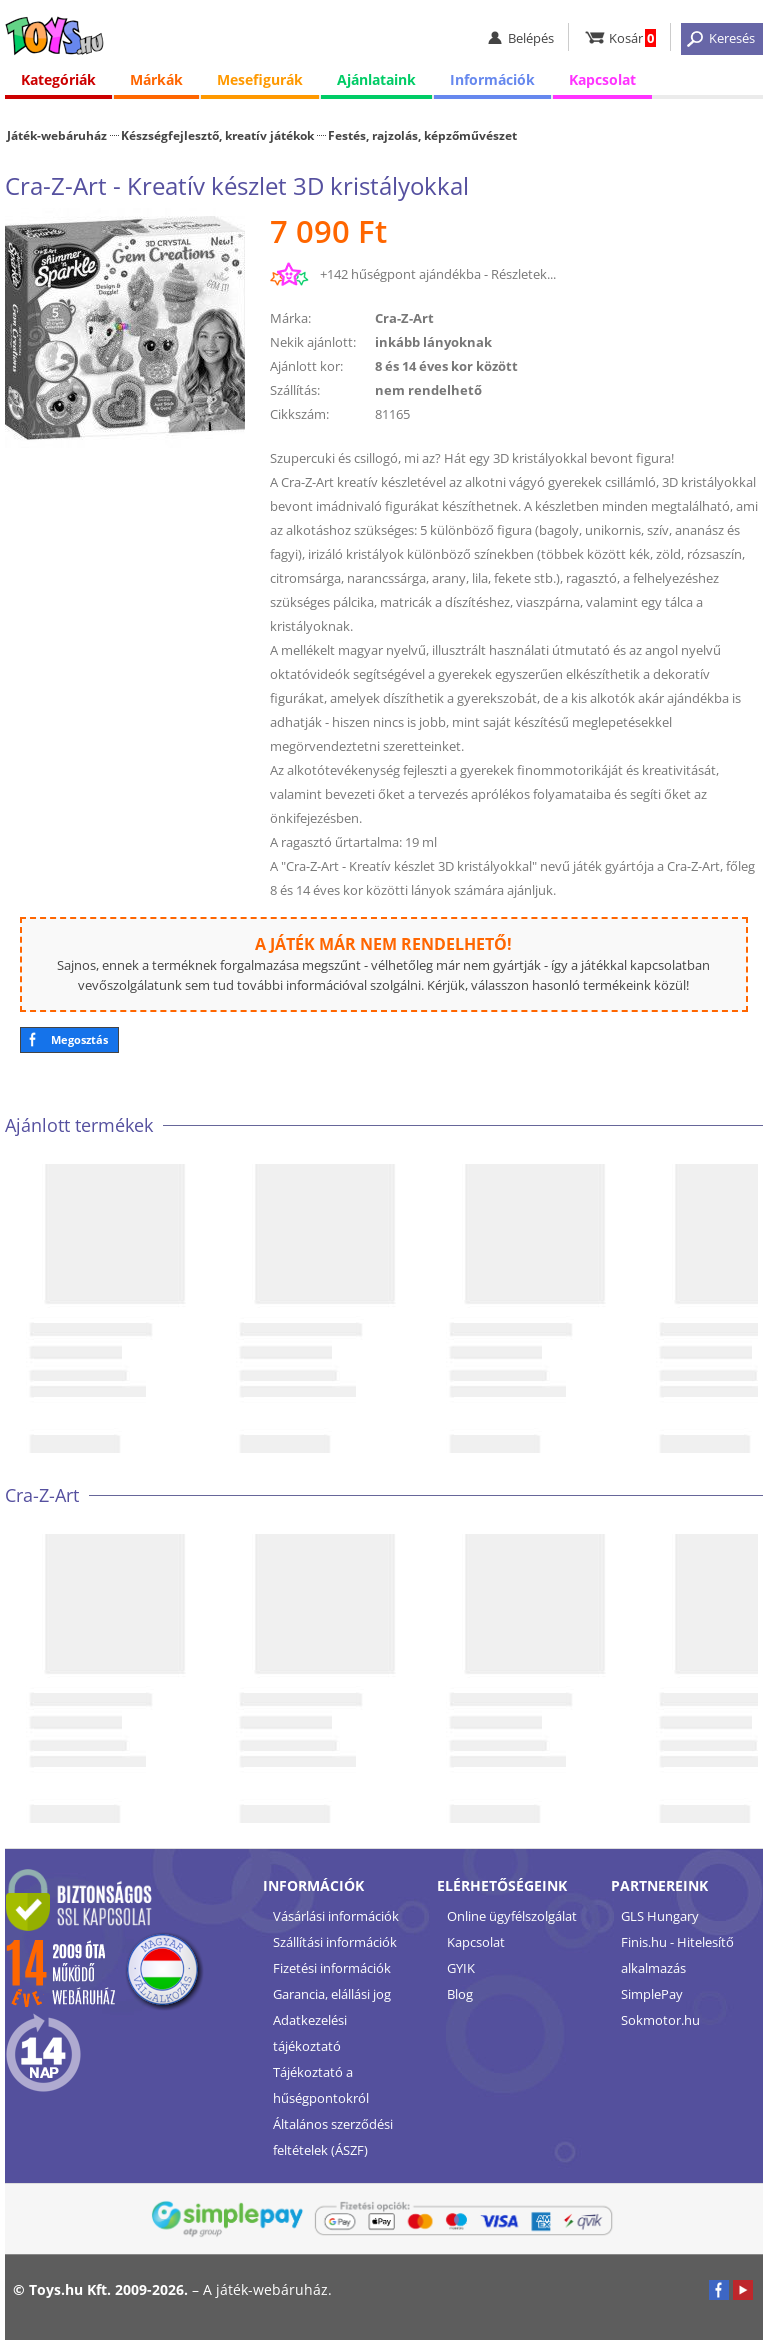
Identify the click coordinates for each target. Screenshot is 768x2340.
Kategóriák (58, 79)
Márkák (156, 79)
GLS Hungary (660, 1916)
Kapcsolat (602, 79)
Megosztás (79, 1039)
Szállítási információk (335, 1942)
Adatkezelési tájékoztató (310, 2033)
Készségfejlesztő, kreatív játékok (217, 135)
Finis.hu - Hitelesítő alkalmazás (677, 1955)
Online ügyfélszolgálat (512, 1916)
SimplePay (652, 1994)
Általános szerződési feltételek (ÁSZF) (333, 2137)
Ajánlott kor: (306, 366)
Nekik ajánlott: (313, 342)
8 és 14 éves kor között (446, 366)
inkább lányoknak (433, 342)
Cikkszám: (299, 414)
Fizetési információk (332, 1968)
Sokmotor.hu (660, 2020)
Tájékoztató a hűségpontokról (321, 2085)
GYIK (461, 1968)
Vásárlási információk (336, 1916)
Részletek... (523, 274)
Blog (460, 1994)
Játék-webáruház (57, 135)
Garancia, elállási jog (332, 1994)
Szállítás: (295, 390)
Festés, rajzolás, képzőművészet (422, 135)
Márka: (290, 318)
